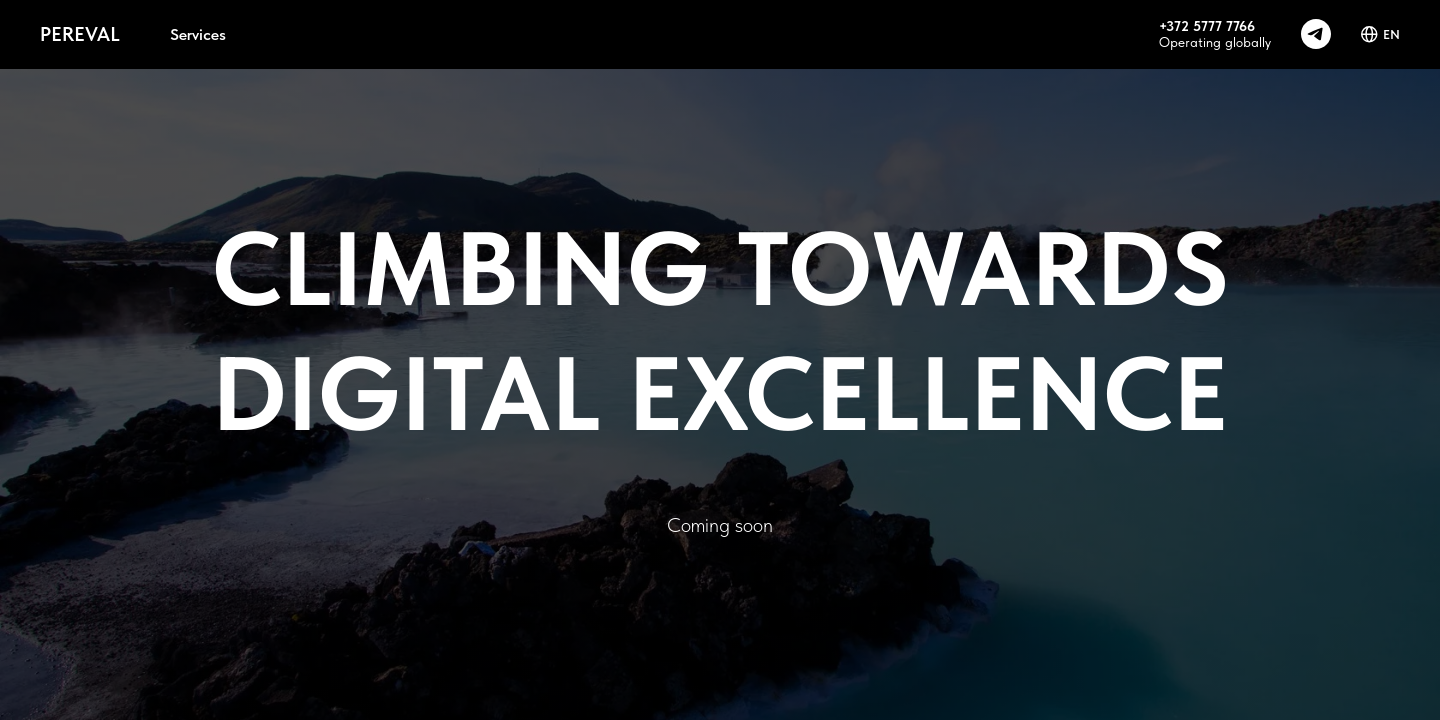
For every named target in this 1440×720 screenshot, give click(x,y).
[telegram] (1316, 34)
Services (198, 34)
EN (1380, 34)
